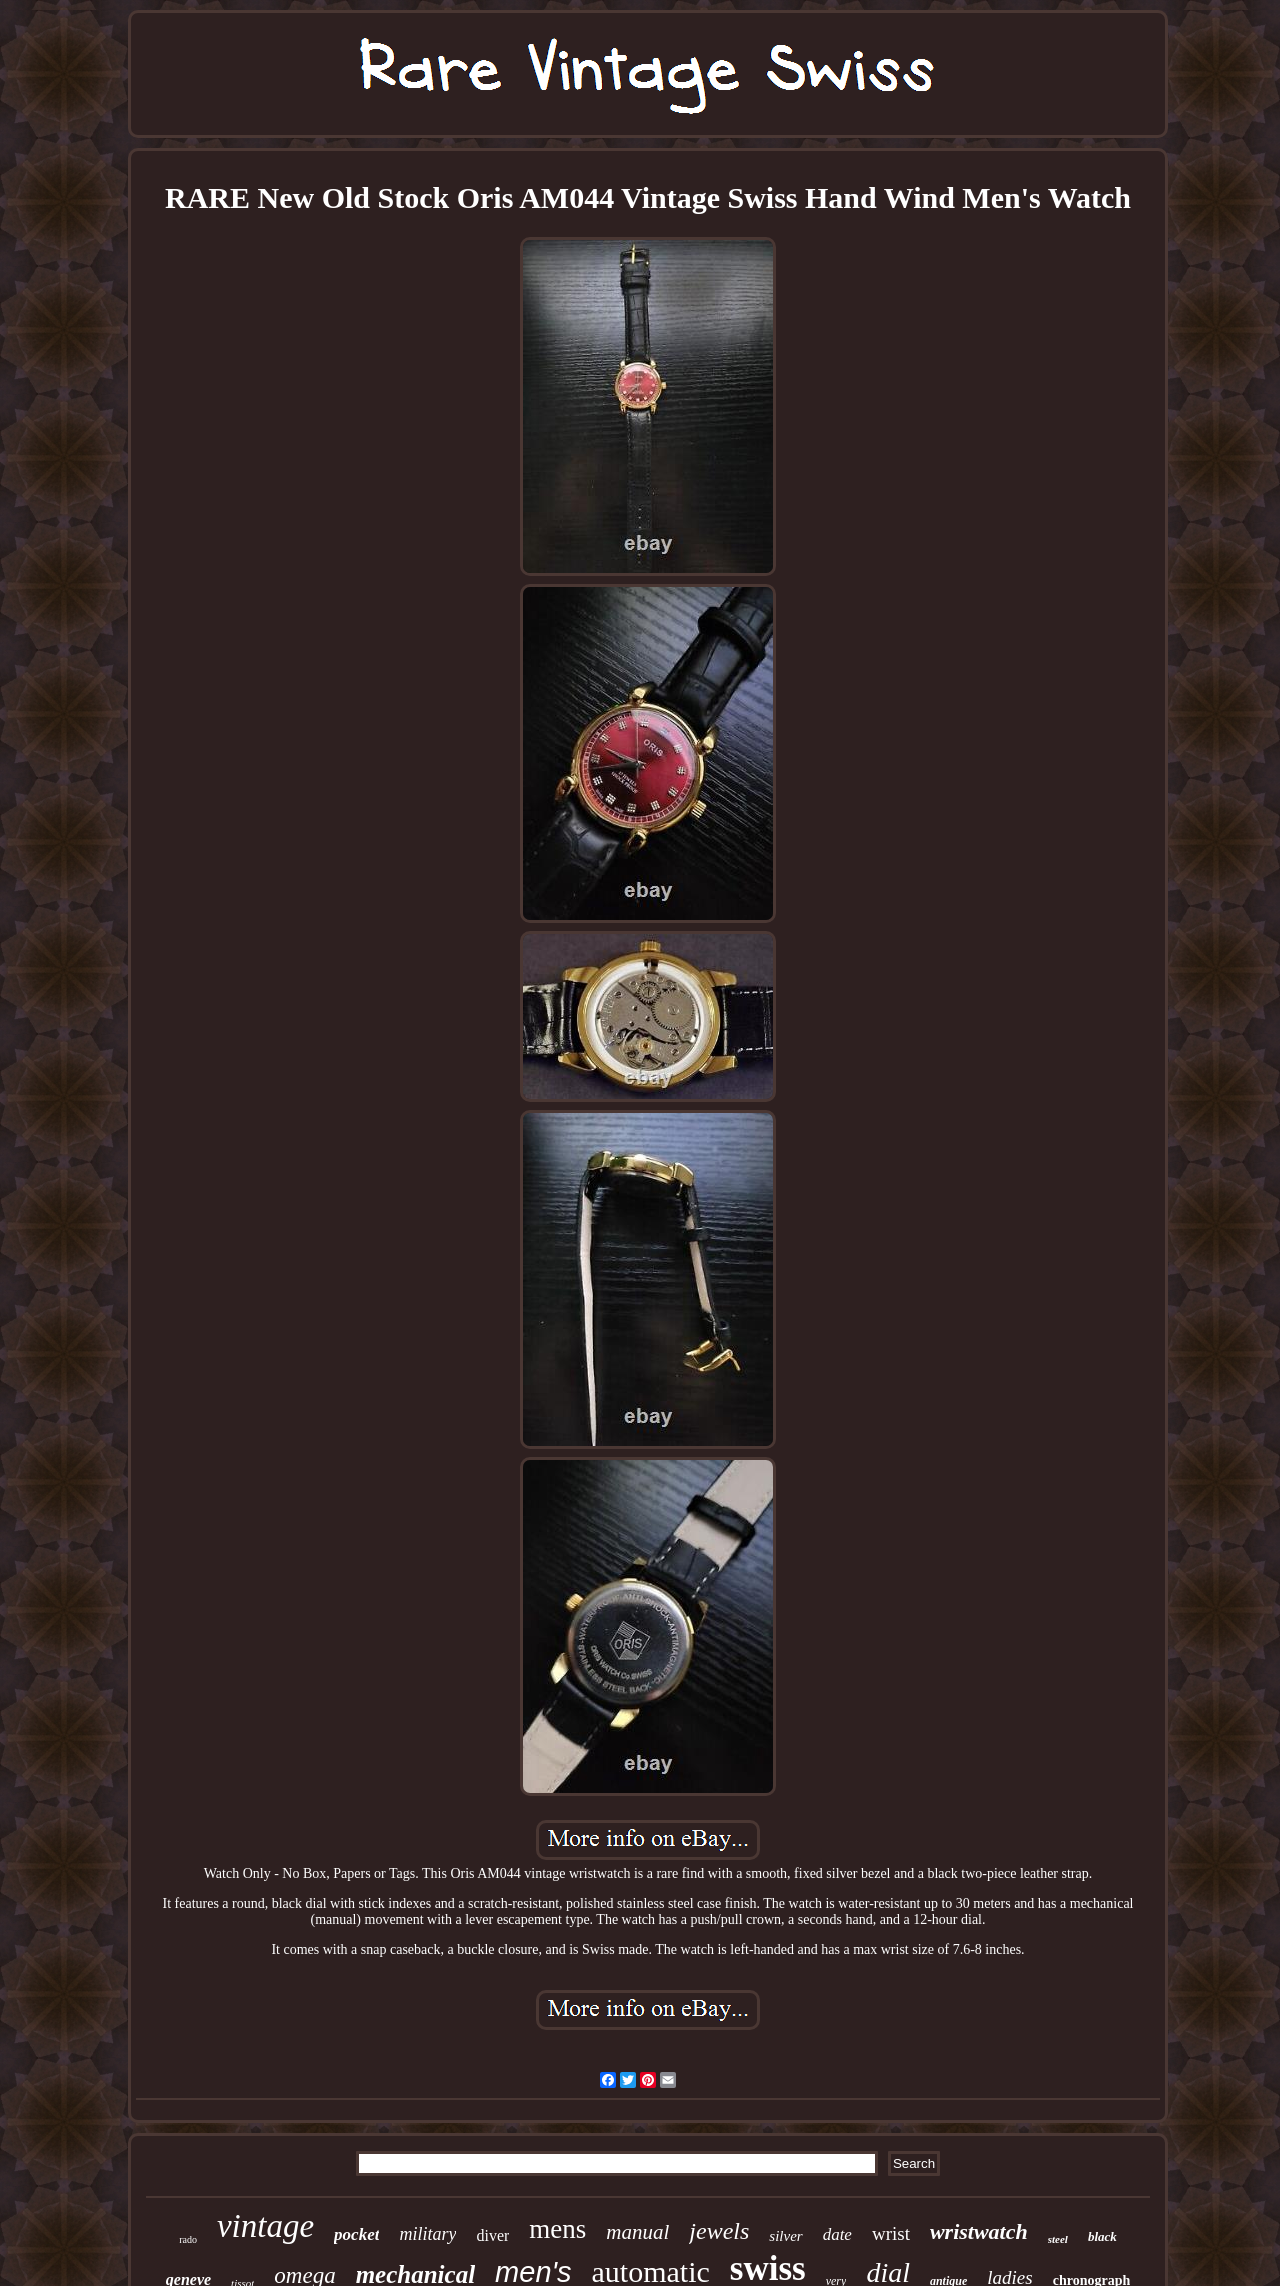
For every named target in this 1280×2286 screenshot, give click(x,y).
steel (1058, 2239)
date (837, 2234)
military (427, 2234)
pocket (356, 2234)
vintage (265, 2226)
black (1102, 2236)
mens (557, 2229)
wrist (891, 2233)
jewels (719, 2231)
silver (785, 2236)
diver (492, 2235)
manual (637, 2232)
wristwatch (979, 2231)
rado (188, 2239)
